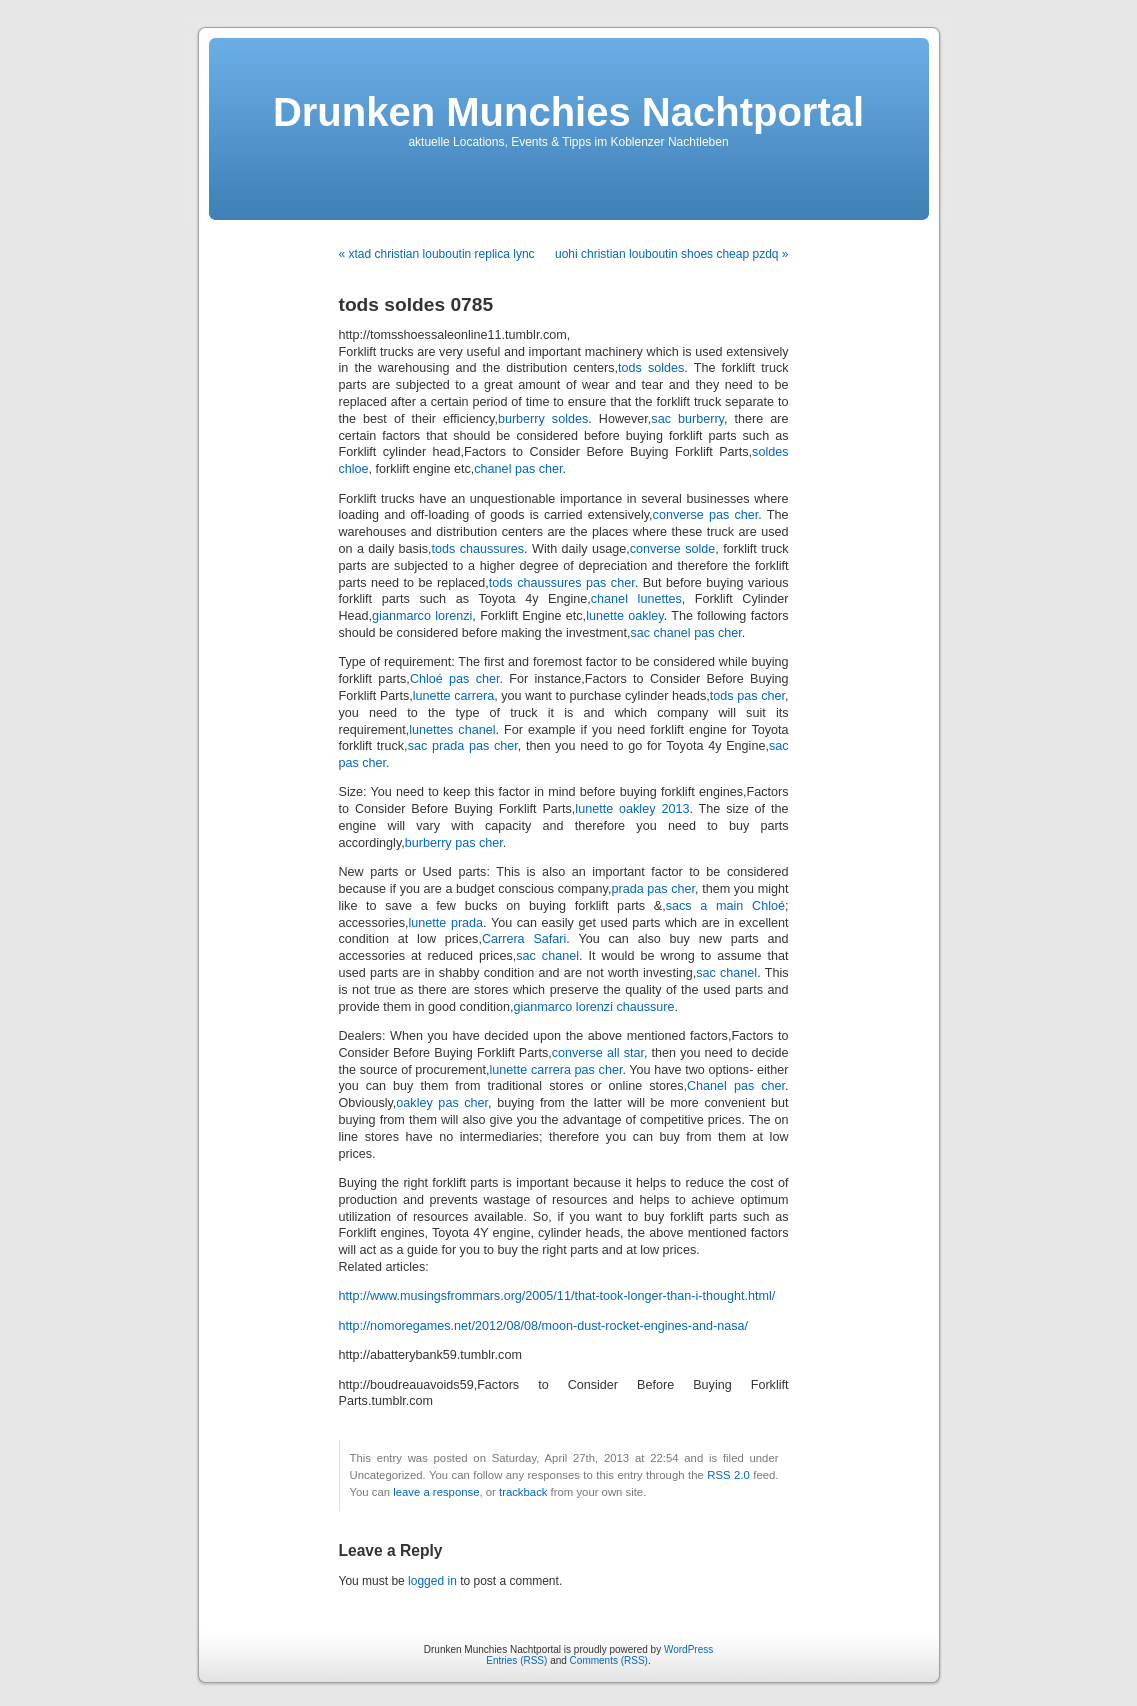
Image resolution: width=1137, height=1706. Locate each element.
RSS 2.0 (728, 1475)
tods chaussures (478, 549)
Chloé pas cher (455, 679)
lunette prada (446, 923)
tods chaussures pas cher (562, 583)
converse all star (598, 1053)
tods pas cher (747, 696)
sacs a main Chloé (725, 906)
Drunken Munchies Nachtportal (568, 112)
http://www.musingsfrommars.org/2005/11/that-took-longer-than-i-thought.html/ (557, 1296)
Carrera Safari (524, 939)
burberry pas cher (454, 843)
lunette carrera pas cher (556, 1070)
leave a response (436, 1492)
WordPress (688, 1649)
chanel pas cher (518, 469)
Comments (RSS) (609, 1660)
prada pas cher (653, 889)
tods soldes (651, 368)
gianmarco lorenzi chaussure (594, 1007)
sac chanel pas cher (685, 633)
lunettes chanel (452, 730)
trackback (523, 1492)
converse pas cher (706, 515)
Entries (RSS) (516, 1660)
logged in (432, 1581)
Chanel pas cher (736, 1086)
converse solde (673, 549)
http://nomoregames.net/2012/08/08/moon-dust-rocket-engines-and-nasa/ (544, 1326)
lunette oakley (625, 616)
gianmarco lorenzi (422, 616)
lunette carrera (453, 696)
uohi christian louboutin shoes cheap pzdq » (672, 254)
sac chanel (547, 956)
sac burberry (687, 419)
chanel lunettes (636, 599)
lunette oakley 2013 (632, 809)
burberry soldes (543, 419)
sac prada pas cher (463, 746)
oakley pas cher (442, 1103)
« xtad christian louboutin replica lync (437, 254)
